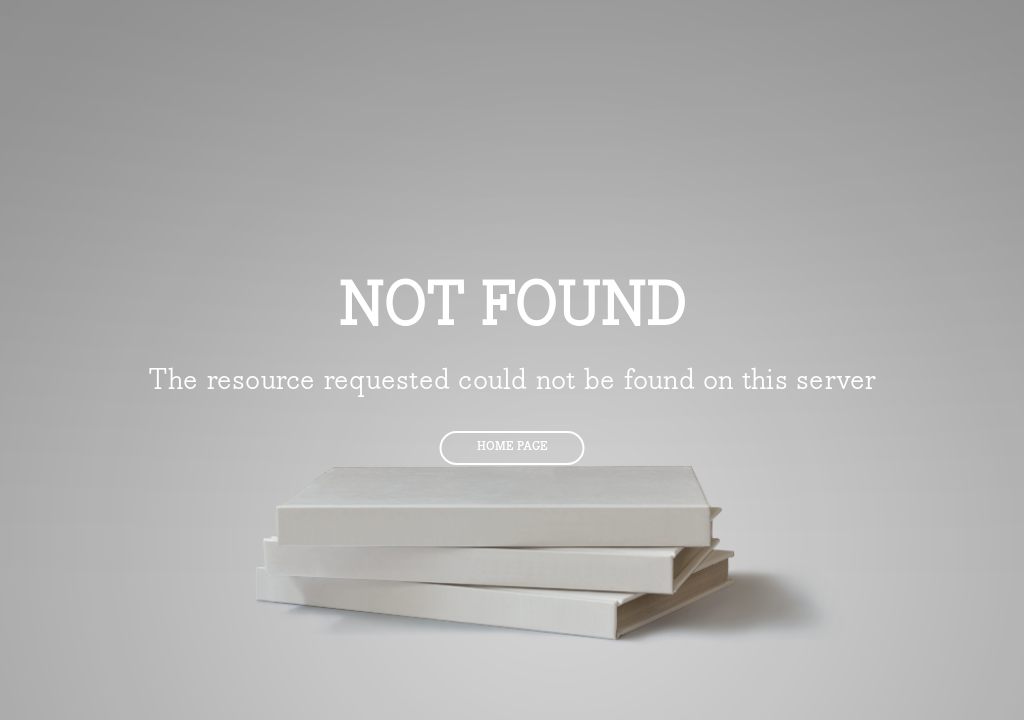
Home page (512, 446)
